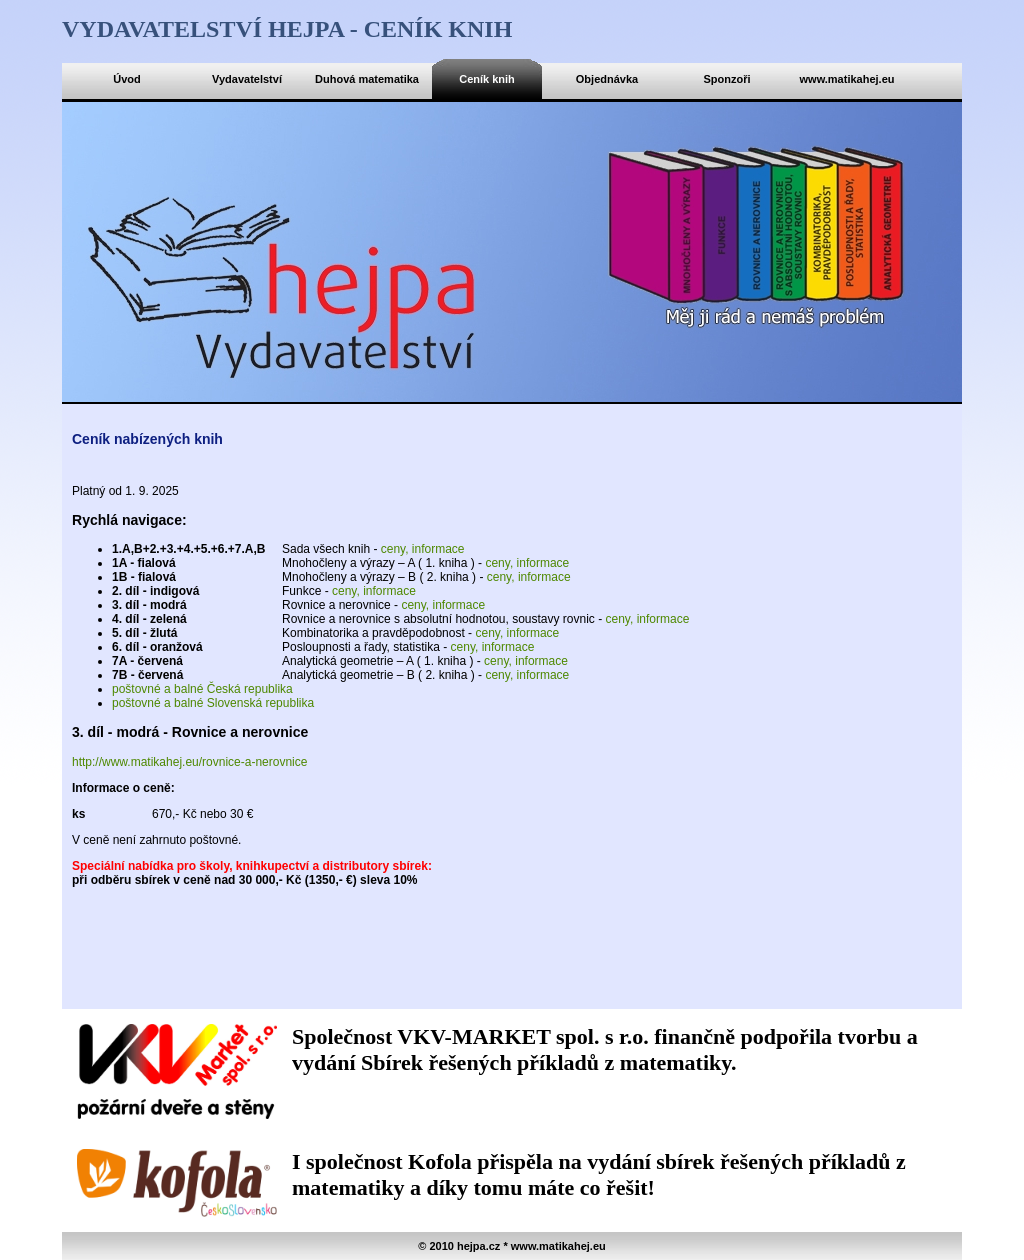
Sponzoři (726, 79)
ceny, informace (423, 549)
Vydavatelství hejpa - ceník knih (287, 29)
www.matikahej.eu (847, 79)
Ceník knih (487, 79)
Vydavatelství (247, 79)
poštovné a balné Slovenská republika (213, 703)
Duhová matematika (367, 79)
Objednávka (607, 79)
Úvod (127, 79)
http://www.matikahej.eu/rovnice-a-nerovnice (189, 762)
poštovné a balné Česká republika (202, 689)
